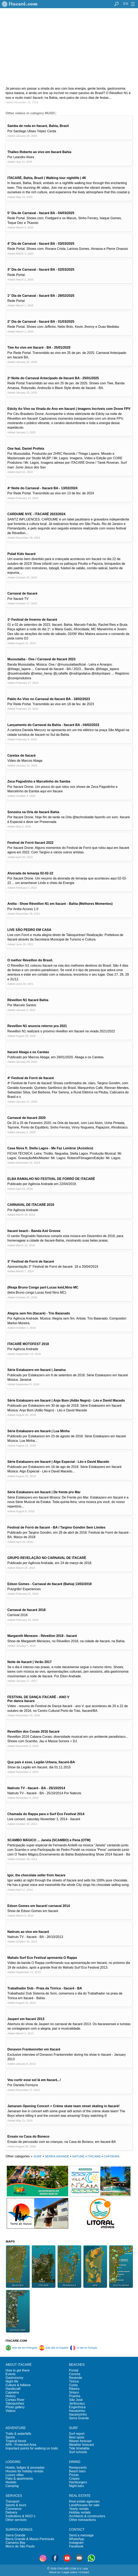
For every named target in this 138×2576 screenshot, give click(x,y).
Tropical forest (16, 2441)
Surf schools (78, 2452)
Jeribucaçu (77, 2403)
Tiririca (74, 2381)
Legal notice (69, 2572)
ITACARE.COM (16, 2340)
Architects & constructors (87, 2516)
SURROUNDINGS (19, 2529)
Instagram (76, 2542)
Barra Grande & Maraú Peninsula (30, 2539)
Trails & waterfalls (18, 2433)
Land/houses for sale (84, 2505)
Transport (12, 2501)
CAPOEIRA (112, 2156)
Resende (75, 2377)
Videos (11, 2411)
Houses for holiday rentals (24, 2471)
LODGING (13, 2462)
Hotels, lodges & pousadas (25, 2467)
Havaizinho (77, 2411)
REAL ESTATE (80, 2495)
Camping (12, 2486)
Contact (84, 2572)
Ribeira (74, 2388)
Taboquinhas (15, 2403)
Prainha (74, 2396)
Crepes (74, 2478)
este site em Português (21, 2347)
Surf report (77, 2433)
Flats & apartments (19, 2478)
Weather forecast (81, 2444)
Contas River (15, 2399)
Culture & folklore (18, 2385)
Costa (73, 2385)
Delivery (11, 2512)
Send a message (81, 2535)
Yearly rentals (79, 2508)
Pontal (73, 2370)
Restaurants (78, 2467)
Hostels (11, 2482)
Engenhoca (77, 2407)
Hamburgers (78, 2482)
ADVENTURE (16, 2428)
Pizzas (74, 2475)
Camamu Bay (15, 2542)
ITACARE (94, 2156)
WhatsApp (76, 2539)
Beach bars (77, 2471)
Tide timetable (79, 2448)
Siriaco (74, 2392)
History (11, 2396)
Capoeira (12, 2392)
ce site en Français (83, 2347)
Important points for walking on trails (32, 2448)
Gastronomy (14, 2377)
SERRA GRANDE (57, 2156)
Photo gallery (15, 2407)
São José (76, 2399)
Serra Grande (79, 2418)
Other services (16, 2520)
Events (11, 2374)
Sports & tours (16, 2505)
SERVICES (14, 2495)
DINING (74, 2462)
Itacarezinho (78, 2414)
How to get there (17, 2370)
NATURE (78, 2156)
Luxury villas (15, 2475)
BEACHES (77, 2364)
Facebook (76, 2546)
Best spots (76, 2437)
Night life (12, 2381)
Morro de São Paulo (20, 2546)
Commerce (13, 2508)
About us (54, 2572)
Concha (74, 2374)
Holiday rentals (80, 2512)
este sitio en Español (53, 2347)
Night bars (76, 2486)
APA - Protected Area (21, 2444)
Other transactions (82, 2520)
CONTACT (77, 2529)
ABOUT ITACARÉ (19, 2364)
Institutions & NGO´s (20, 2516)
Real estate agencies (84, 2501)
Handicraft (13, 2388)
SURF (37, 2156)
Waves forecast (80, 2441)
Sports (10, 2437)
